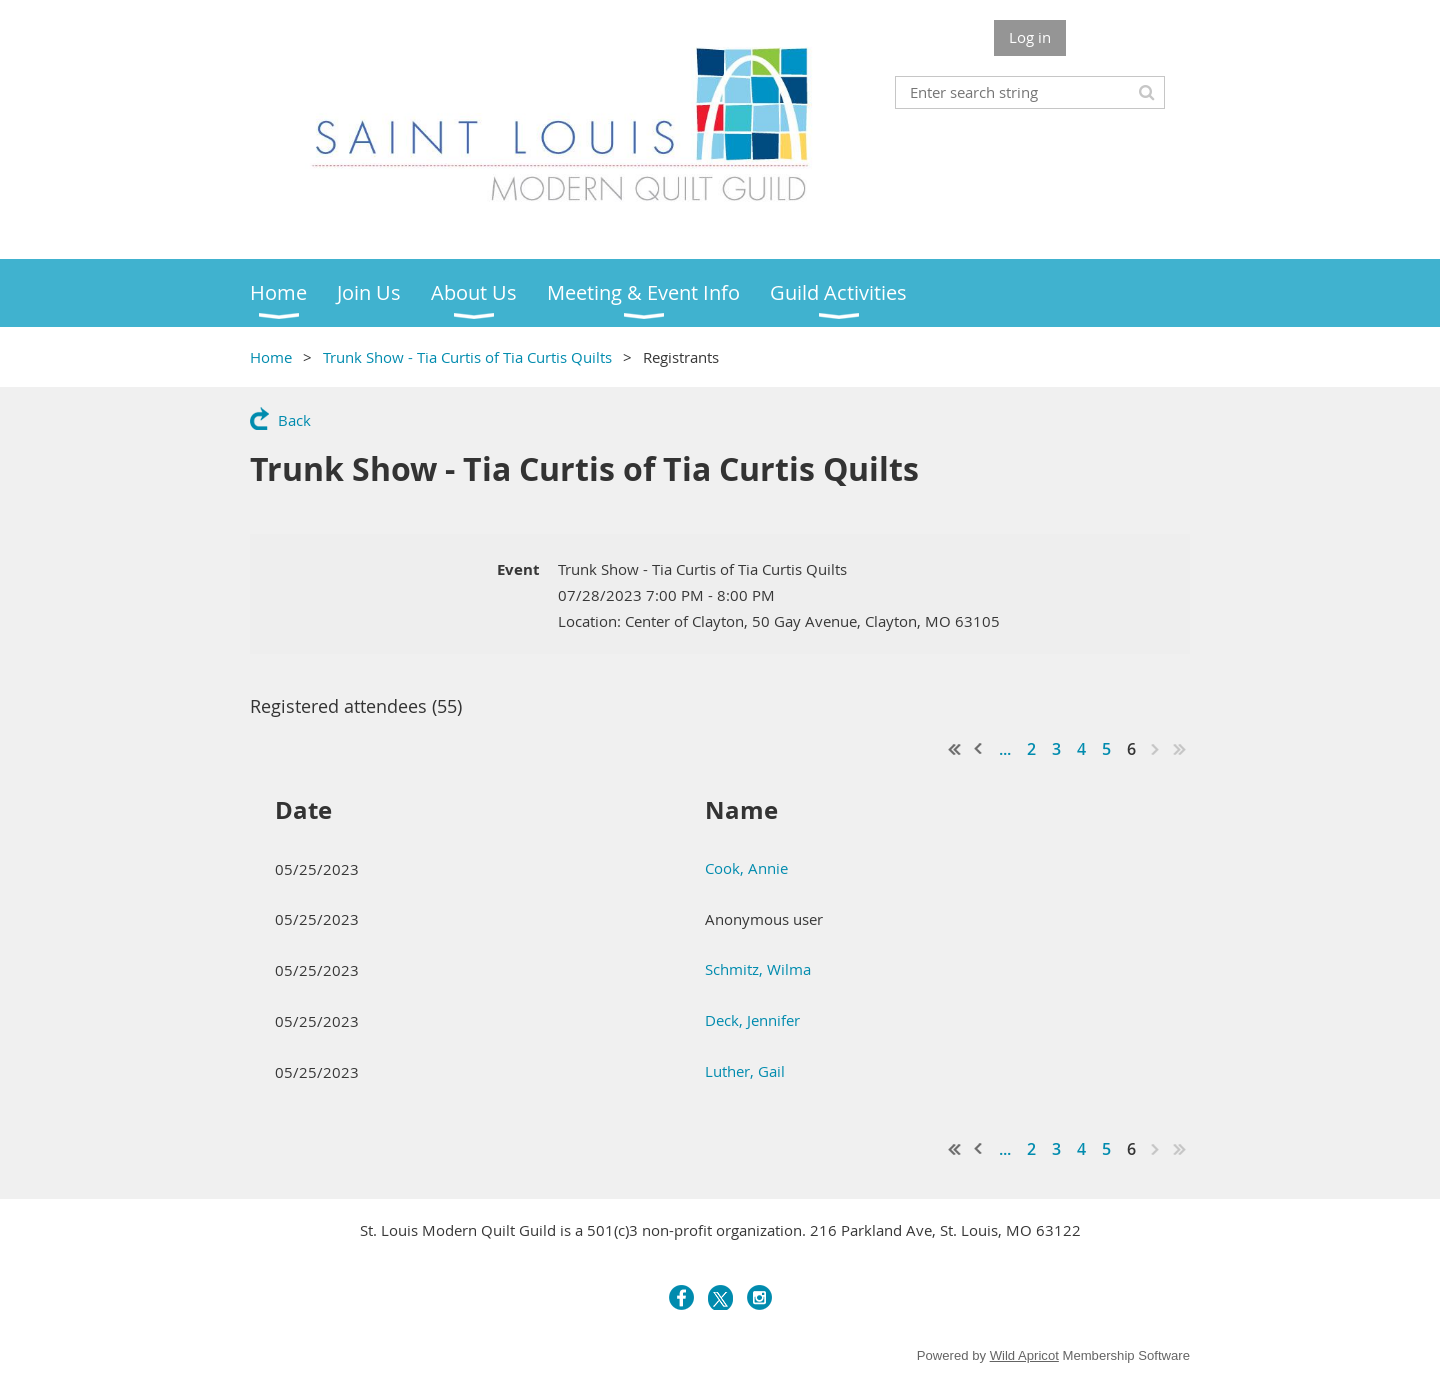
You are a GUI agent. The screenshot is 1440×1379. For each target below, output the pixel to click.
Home (271, 357)
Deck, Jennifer (752, 1020)
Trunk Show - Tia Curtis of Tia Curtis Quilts (467, 357)
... (1005, 749)
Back (294, 420)
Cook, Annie (746, 868)
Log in (1030, 37)
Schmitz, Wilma (758, 969)
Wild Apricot (1024, 1355)
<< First (955, 749)
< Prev (979, 749)
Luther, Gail (745, 1071)
